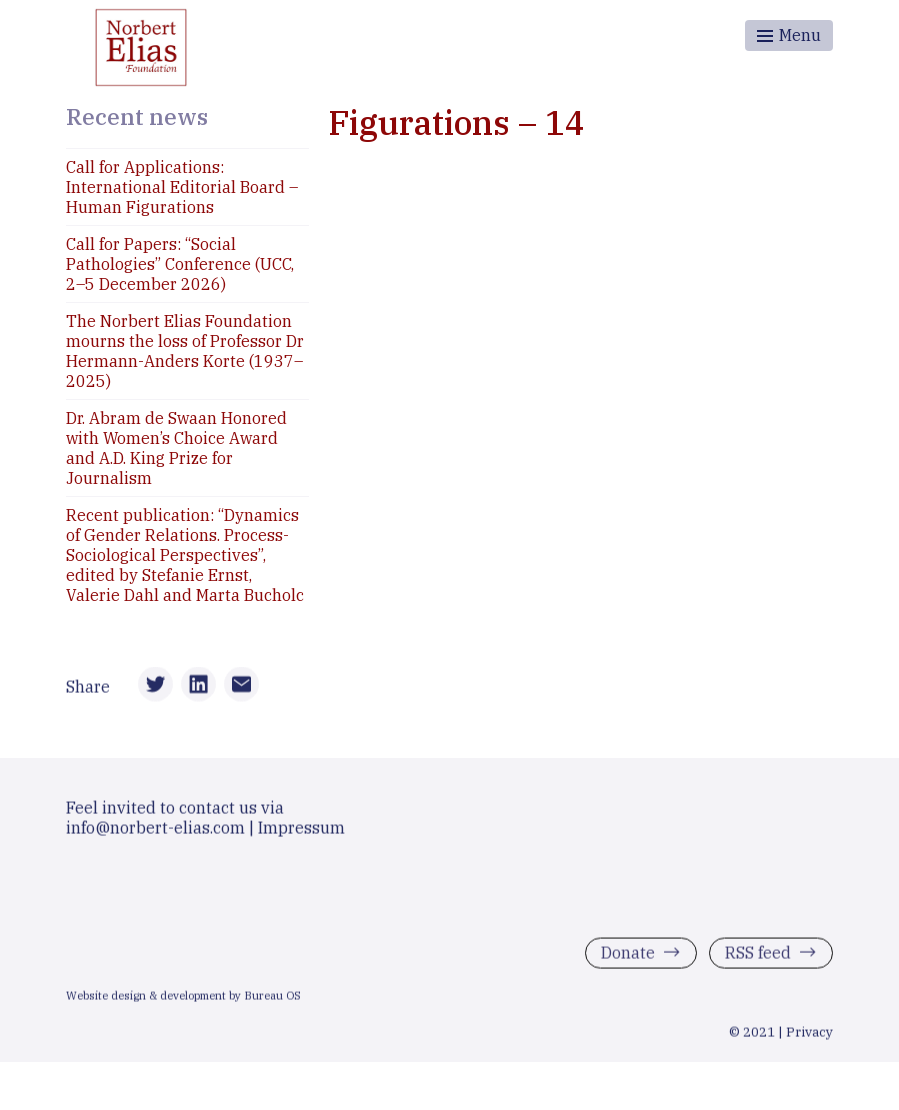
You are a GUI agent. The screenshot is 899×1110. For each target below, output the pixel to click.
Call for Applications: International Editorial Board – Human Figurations (182, 187)
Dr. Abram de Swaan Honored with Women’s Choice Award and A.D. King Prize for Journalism (176, 448)
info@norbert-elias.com (155, 831)
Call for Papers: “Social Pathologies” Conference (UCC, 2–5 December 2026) (180, 264)
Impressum (301, 831)
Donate (628, 956)
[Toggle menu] (789, 35)
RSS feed (758, 956)
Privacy (809, 1035)
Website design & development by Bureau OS (183, 999)
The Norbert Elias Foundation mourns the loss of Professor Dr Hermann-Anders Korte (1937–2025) (185, 351)
